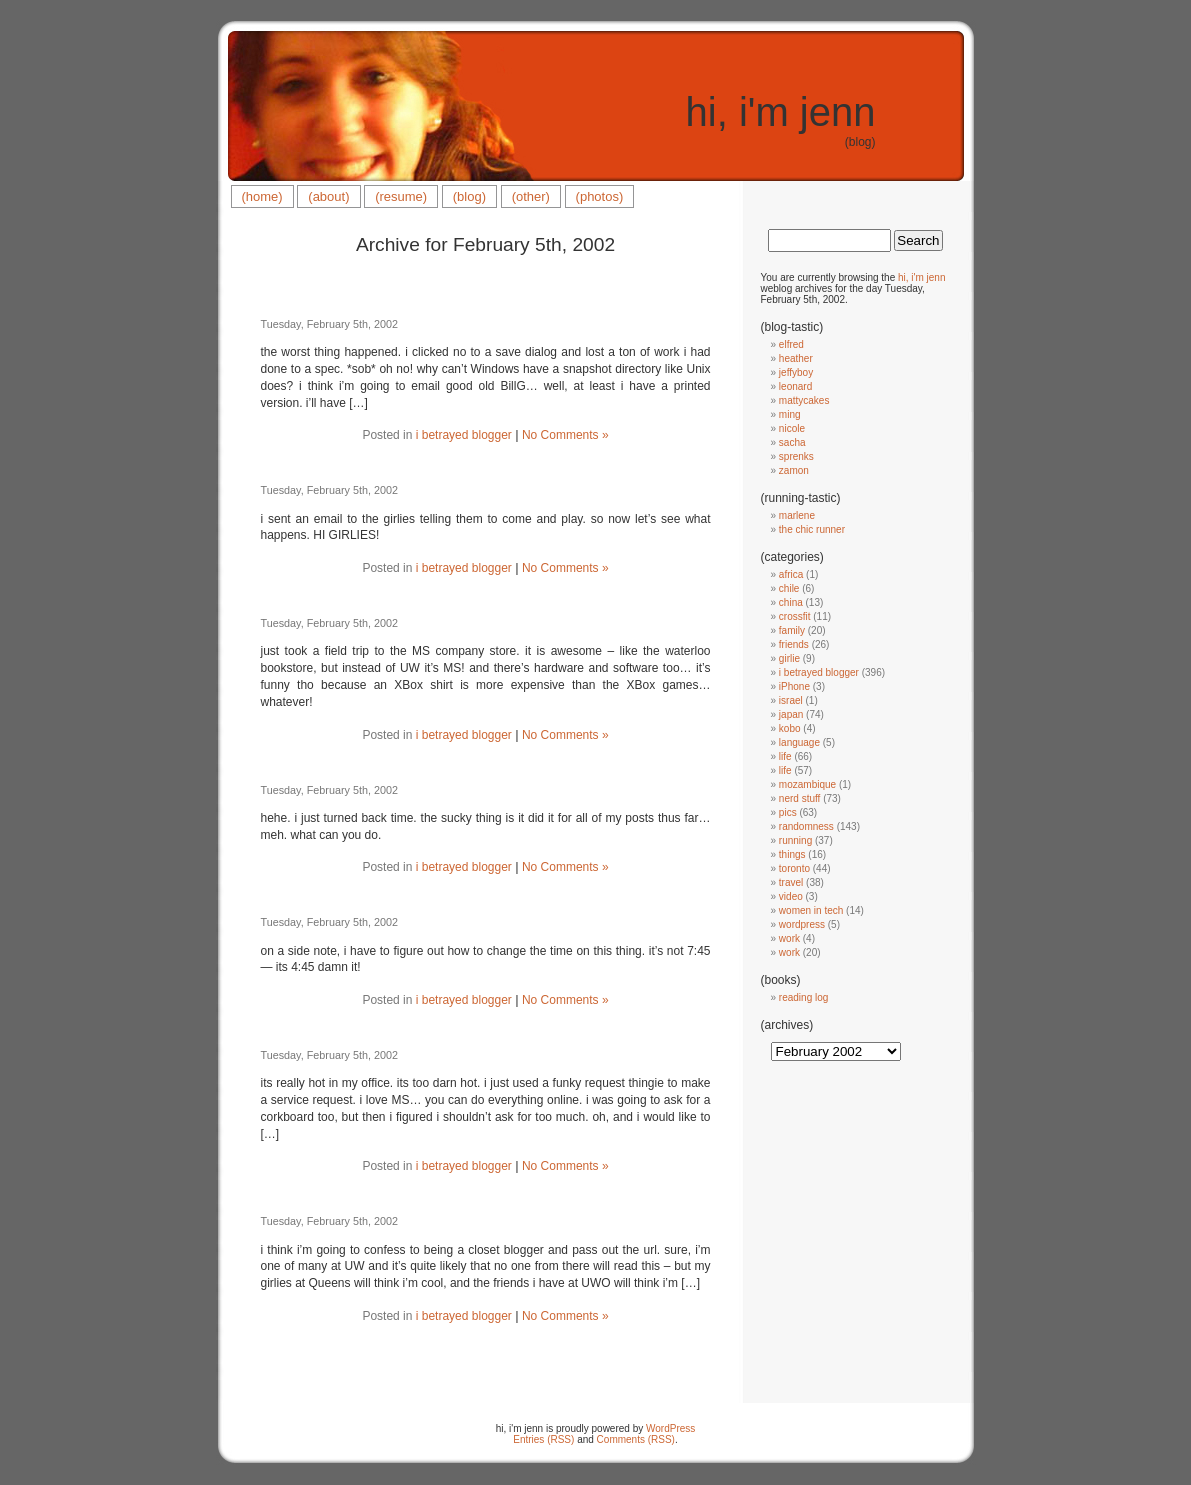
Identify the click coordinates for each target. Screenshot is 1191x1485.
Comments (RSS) (636, 1439)
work (789, 938)
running (795, 840)
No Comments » (565, 435)
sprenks (796, 456)
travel (791, 882)
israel (791, 700)
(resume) (401, 196)
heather (796, 358)
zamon (794, 470)
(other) (531, 196)
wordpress (802, 924)
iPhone (794, 686)
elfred (791, 344)
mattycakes (804, 400)
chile (789, 588)
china (791, 602)
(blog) (469, 196)
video (791, 896)
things (792, 854)
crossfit (795, 616)
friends (794, 644)
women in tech (811, 910)
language (799, 742)
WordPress (670, 1428)
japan (791, 714)
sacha (792, 442)
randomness (806, 826)
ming (790, 414)
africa (791, 574)
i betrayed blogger (464, 435)
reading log (803, 997)
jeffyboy (796, 372)
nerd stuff (800, 798)
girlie (789, 658)
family (792, 630)
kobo (790, 728)
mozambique (807, 784)
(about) (328, 196)
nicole (792, 428)
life (785, 756)
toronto (794, 868)
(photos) (600, 196)
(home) (262, 196)
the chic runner (812, 529)
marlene (797, 515)
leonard (795, 386)
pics (788, 812)
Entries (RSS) (543, 1439)
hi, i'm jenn (781, 112)
